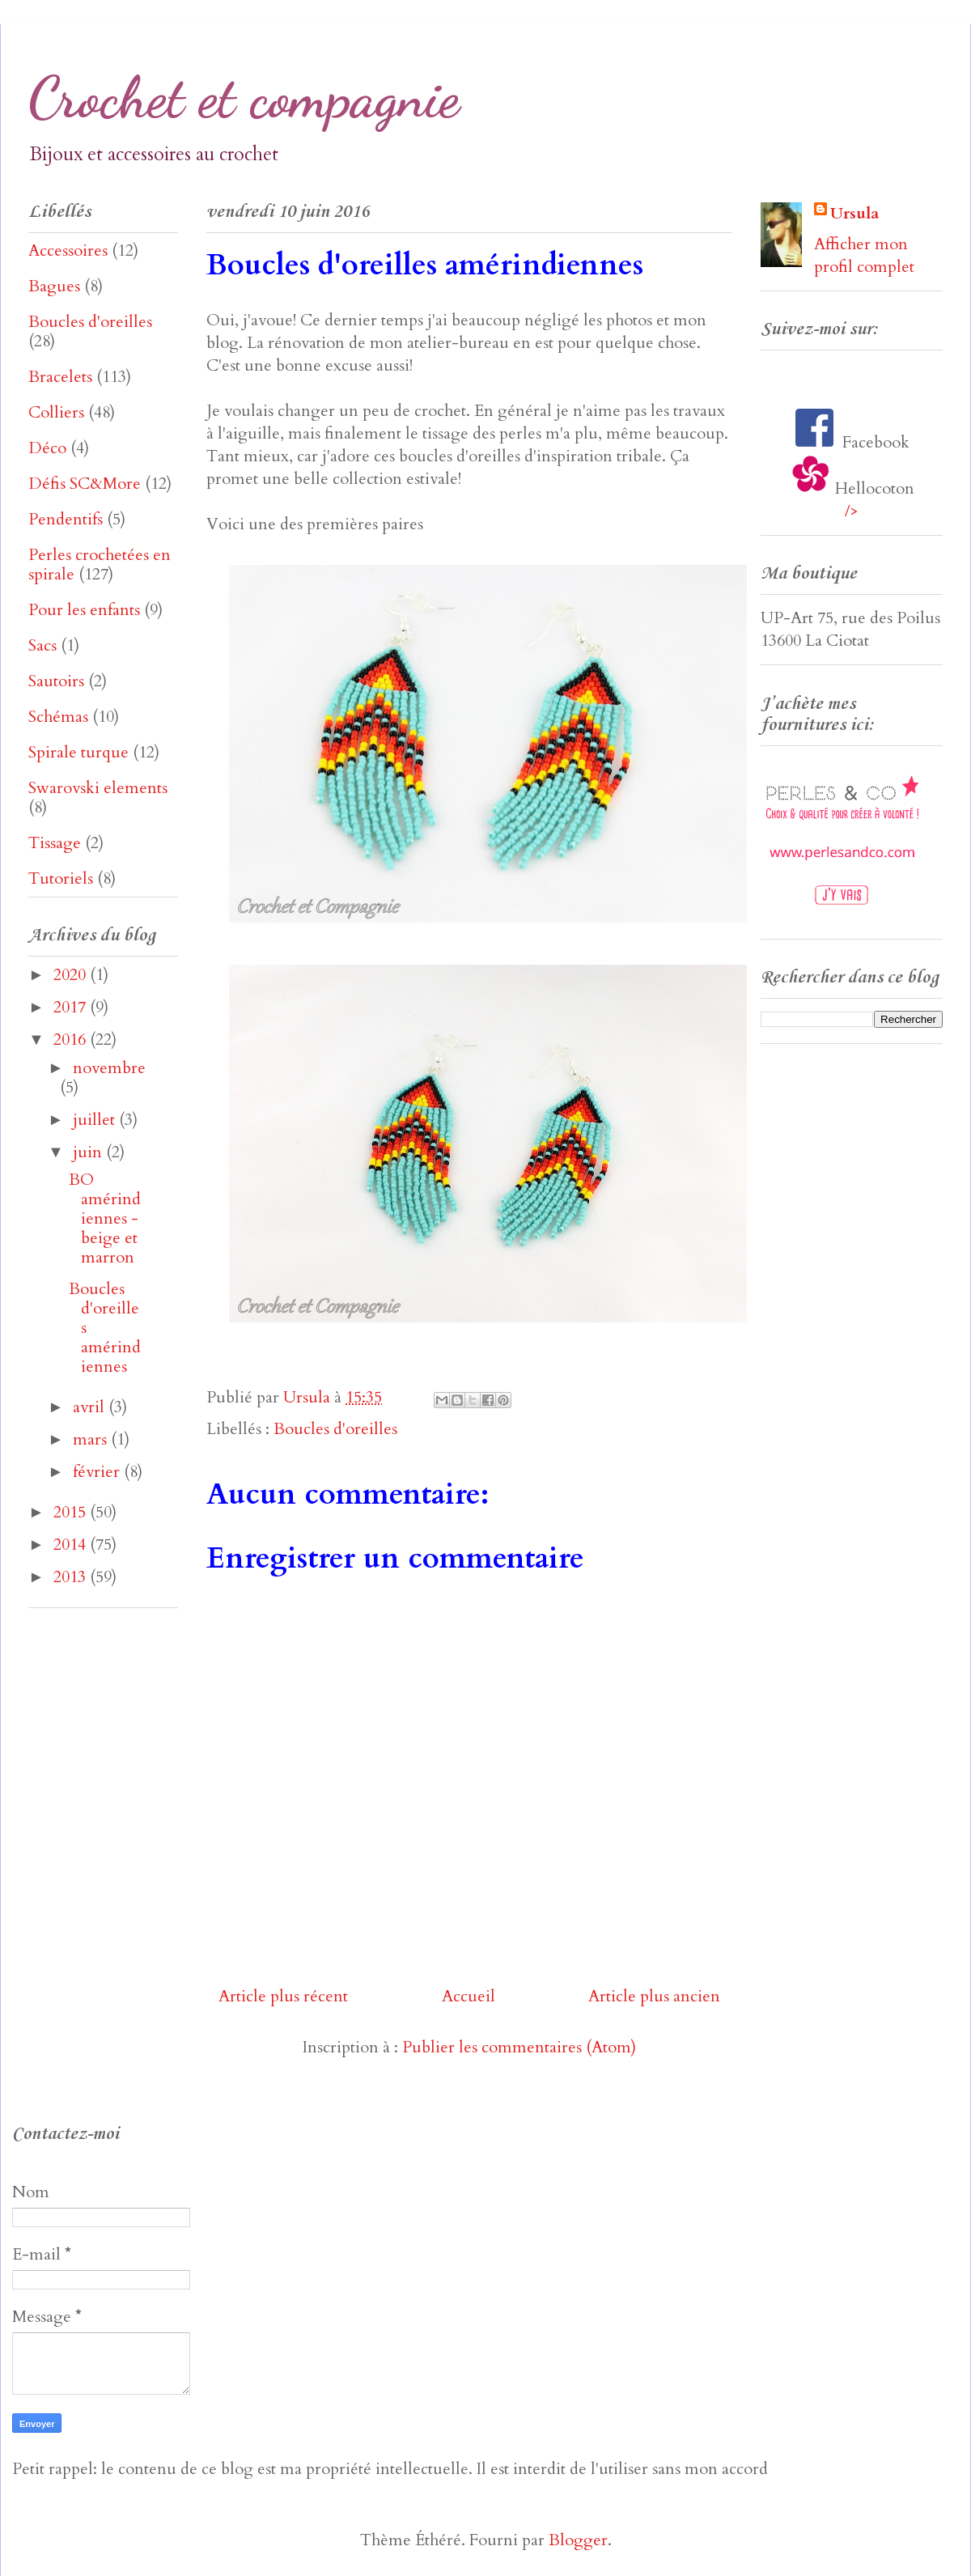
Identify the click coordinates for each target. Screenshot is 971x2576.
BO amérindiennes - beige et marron (105, 1218)
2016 (71, 1039)
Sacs (42, 645)
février (98, 1472)
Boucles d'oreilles (335, 1429)
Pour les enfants (84, 610)
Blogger (578, 2540)
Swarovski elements (97, 788)
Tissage (54, 843)
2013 (71, 1577)
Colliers (56, 412)
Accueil (468, 1996)
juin (89, 1152)
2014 (71, 1544)
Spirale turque (78, 752)
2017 (71, 1007)
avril (90, 1407)
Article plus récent (283, 1996)
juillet (96, 1120)
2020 (71, 975)
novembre (109, 1068)
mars (92, 1439)
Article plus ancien (654, 1996)
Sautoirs (56, 681)
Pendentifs (65, 519)
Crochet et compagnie (244, 98)
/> (852, 511)
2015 (71, 1512)
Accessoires (68, 250)
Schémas (58, 717)
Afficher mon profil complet (864, 255)
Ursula (854, 213)
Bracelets (60, 377)
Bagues (54, 286)
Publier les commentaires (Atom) (519, 2047)
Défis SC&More (84, 483)
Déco (47, 448)
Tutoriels (60, 878)
